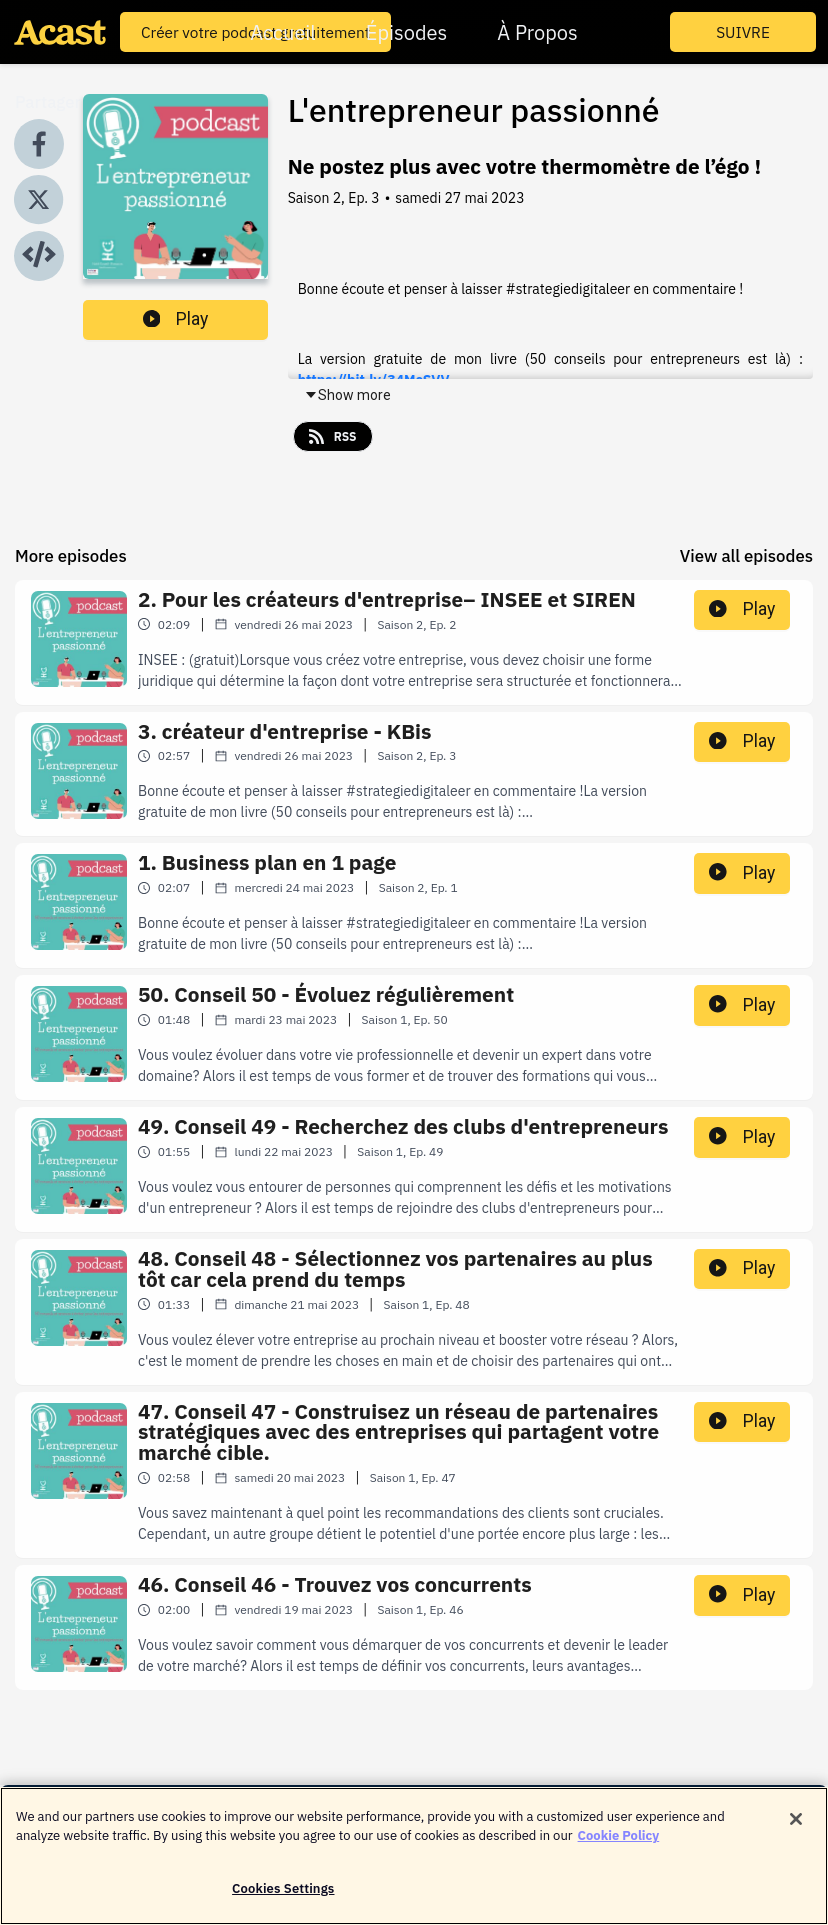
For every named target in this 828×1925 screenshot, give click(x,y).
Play (176, 319)
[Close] (796, 1829)
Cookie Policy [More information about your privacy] (619, 1845)
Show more (347, 395)
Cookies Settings (283, 1898)
